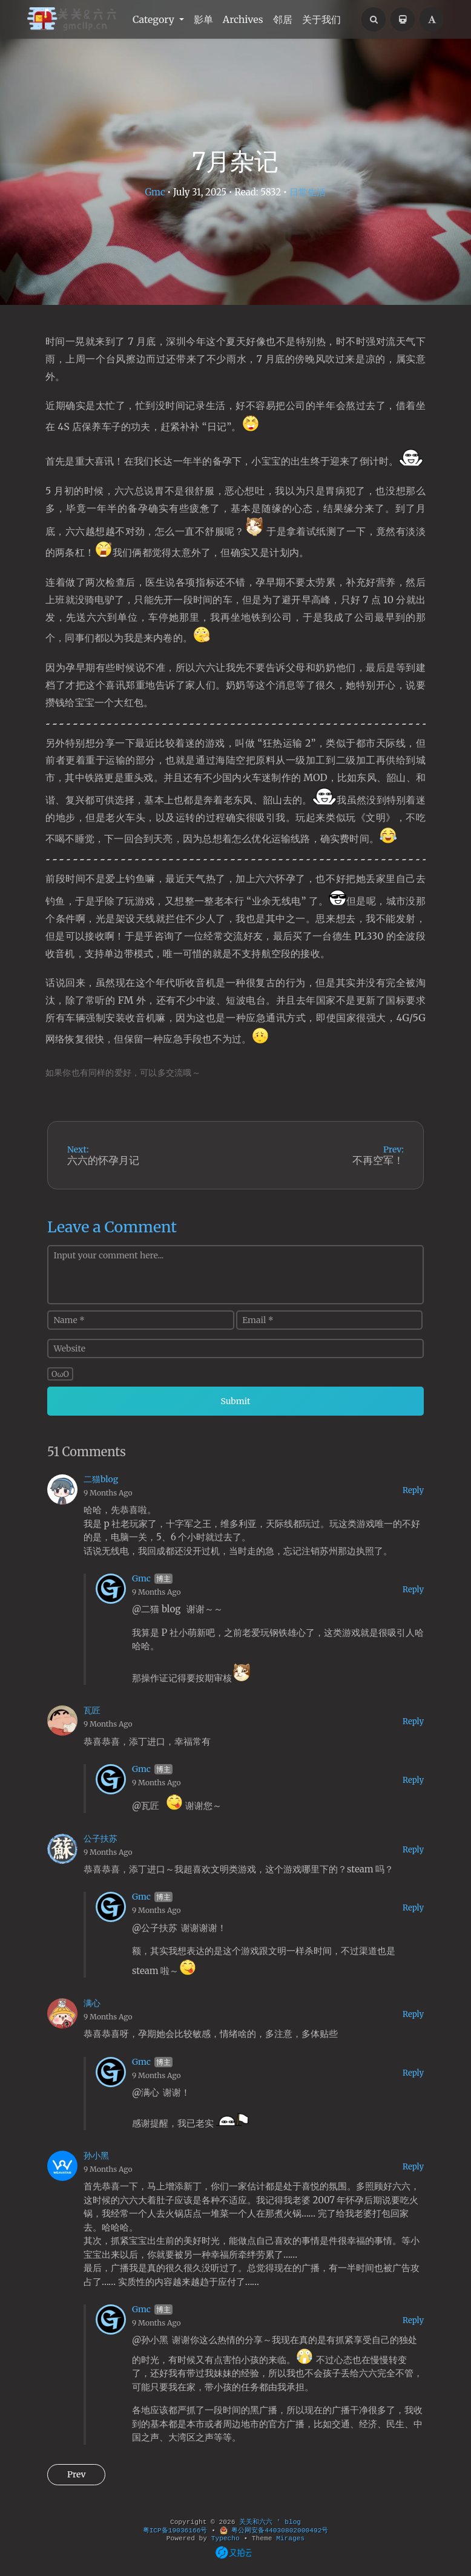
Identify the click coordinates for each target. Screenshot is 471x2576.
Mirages (290, 2538)
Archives (243, 19)
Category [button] (155, 19)
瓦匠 (92, 1710)
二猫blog (101, 1479)
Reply (413, 1490)
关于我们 (321, 19)
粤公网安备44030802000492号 (274, 2530)
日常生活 (307, 192)
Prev (76, 2474)
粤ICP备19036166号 (175, 2530)
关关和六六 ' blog (270, 2522)
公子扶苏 (100, 1838)
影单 (203, 19)
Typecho (225, 2538)
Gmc (155, 192)
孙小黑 (96, 2155)
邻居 (282, 19)
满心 (92, 2003)
